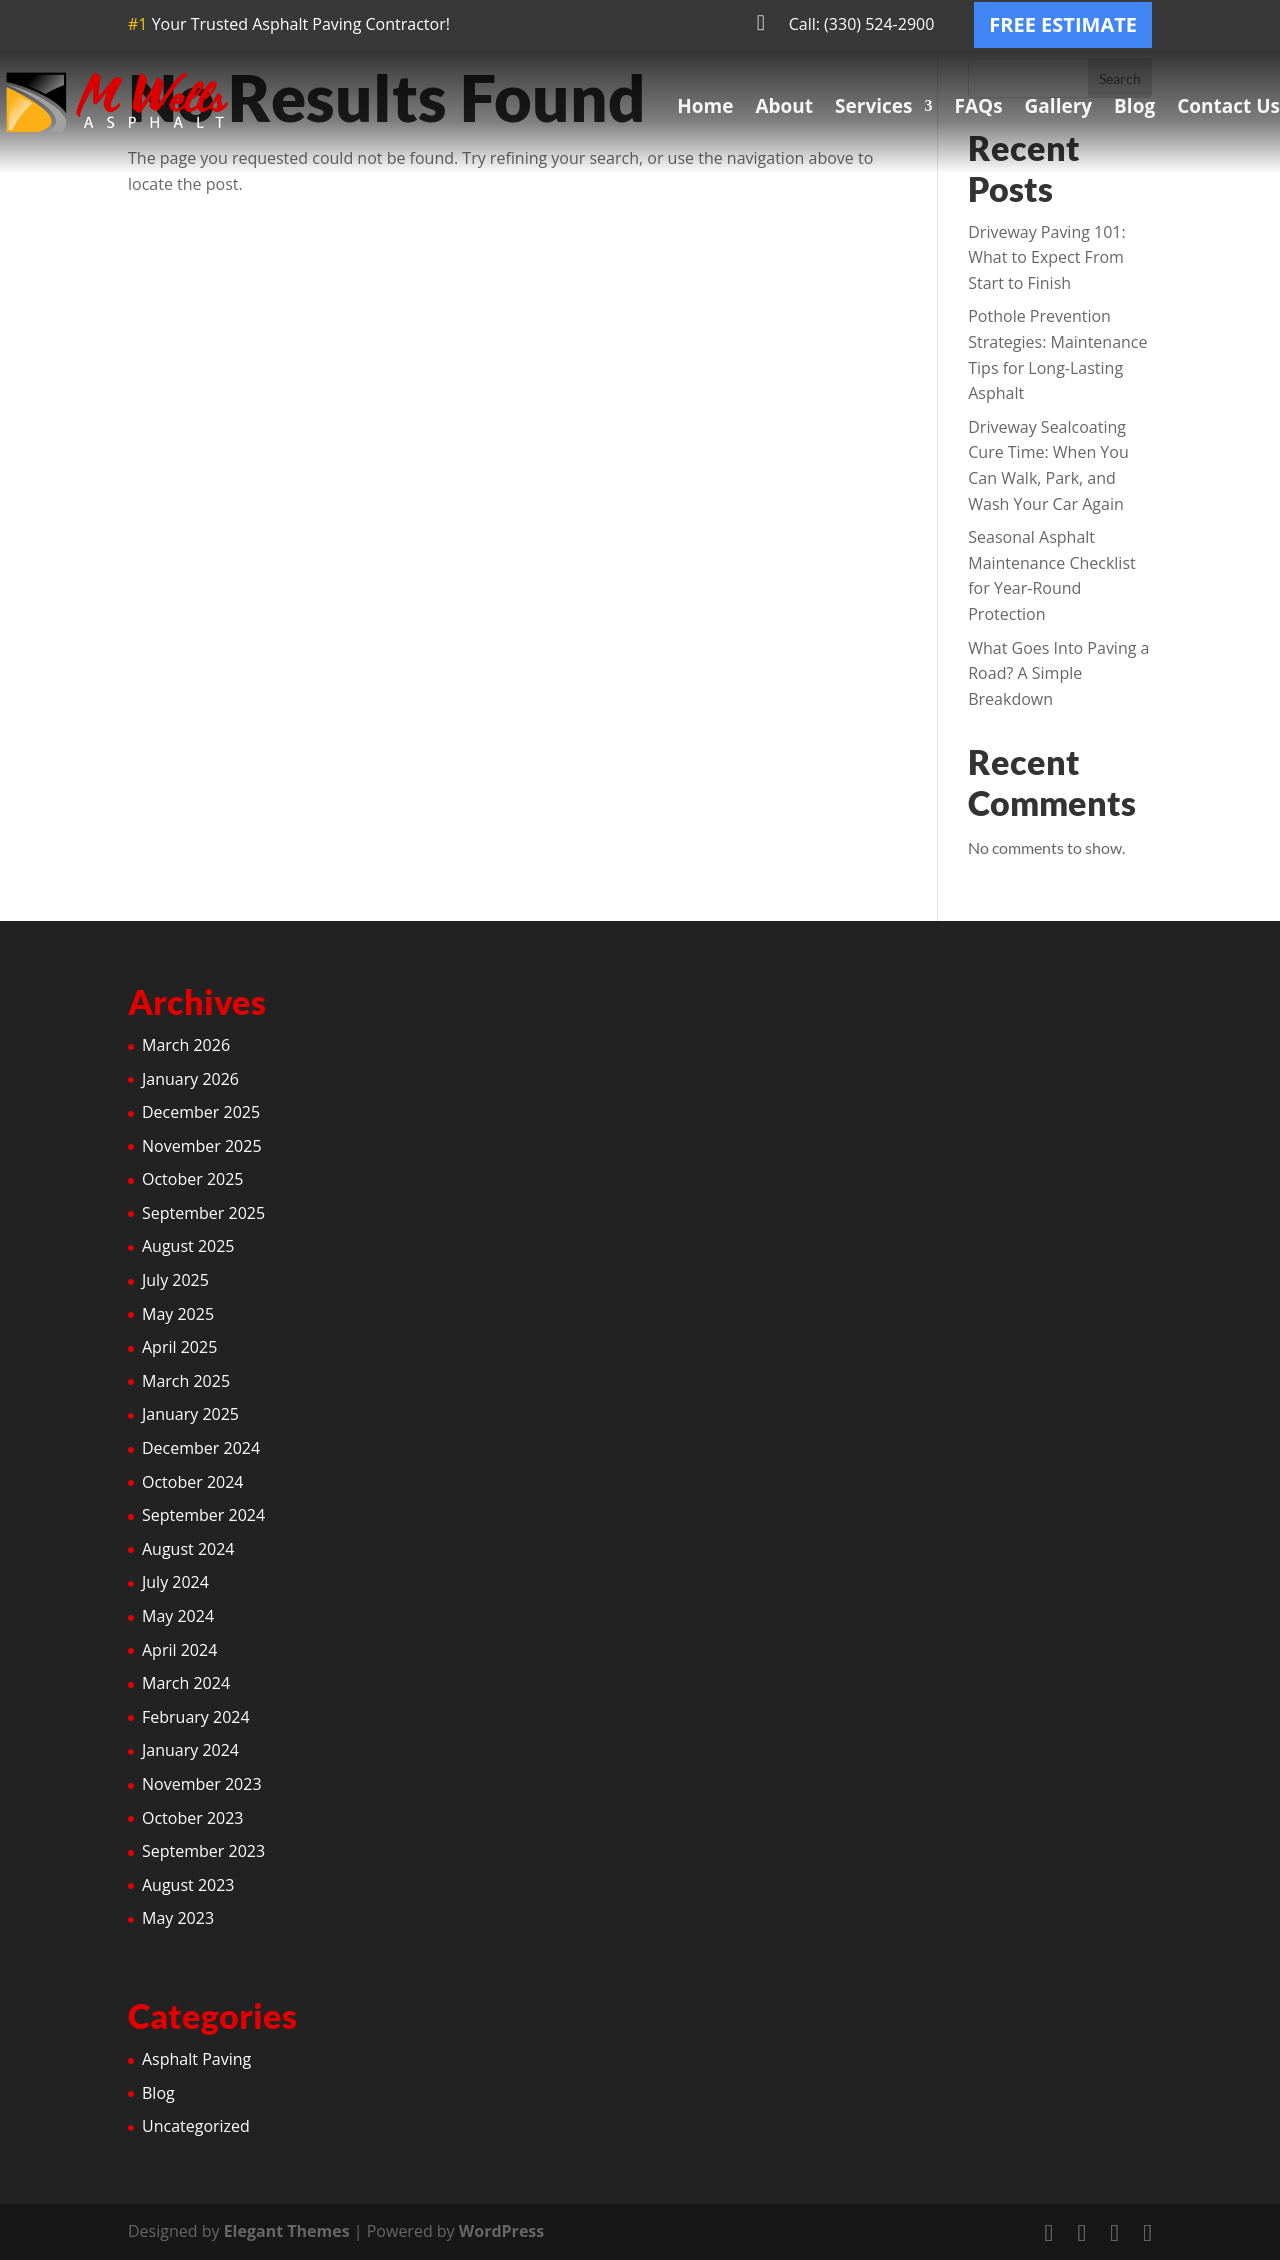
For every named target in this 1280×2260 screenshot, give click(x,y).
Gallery (1059, 106)
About (784, 106)
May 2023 (178, 1918)
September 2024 (203, 1515)
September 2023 (203, 1851)
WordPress (501, 2231)
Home (705, 106)
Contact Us (1228, 106)
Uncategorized (196, 2126)
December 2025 (201, 1112)
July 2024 (175, 1582)
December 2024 (201, 1448)
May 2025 (178, 1314)
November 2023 (202, 1784)
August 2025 (188, 1246)
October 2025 (193, 1179)
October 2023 (193, 1818)
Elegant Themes (287, 2231)
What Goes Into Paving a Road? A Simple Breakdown (1058, 673)
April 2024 (179, 1650)
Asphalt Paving (196, 2059)
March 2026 (186, 1045)
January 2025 (190, 1414)
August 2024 (188, 1549)
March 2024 (186, 1683)
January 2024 (190, 1750)
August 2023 (188, 1885)
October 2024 (193, 1482)
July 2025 (175, 1280)
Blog (1134, 106)
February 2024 (196, 1717)
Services (873, 106)
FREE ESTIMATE (1063, 24)
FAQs (978, 106)
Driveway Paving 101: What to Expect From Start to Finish (1046, 257)
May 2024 (178, 1616)
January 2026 (190, 1079)
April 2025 (179, 1347)
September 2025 (203, 1213)
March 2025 (186, 1381)
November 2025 (202, 1146)
